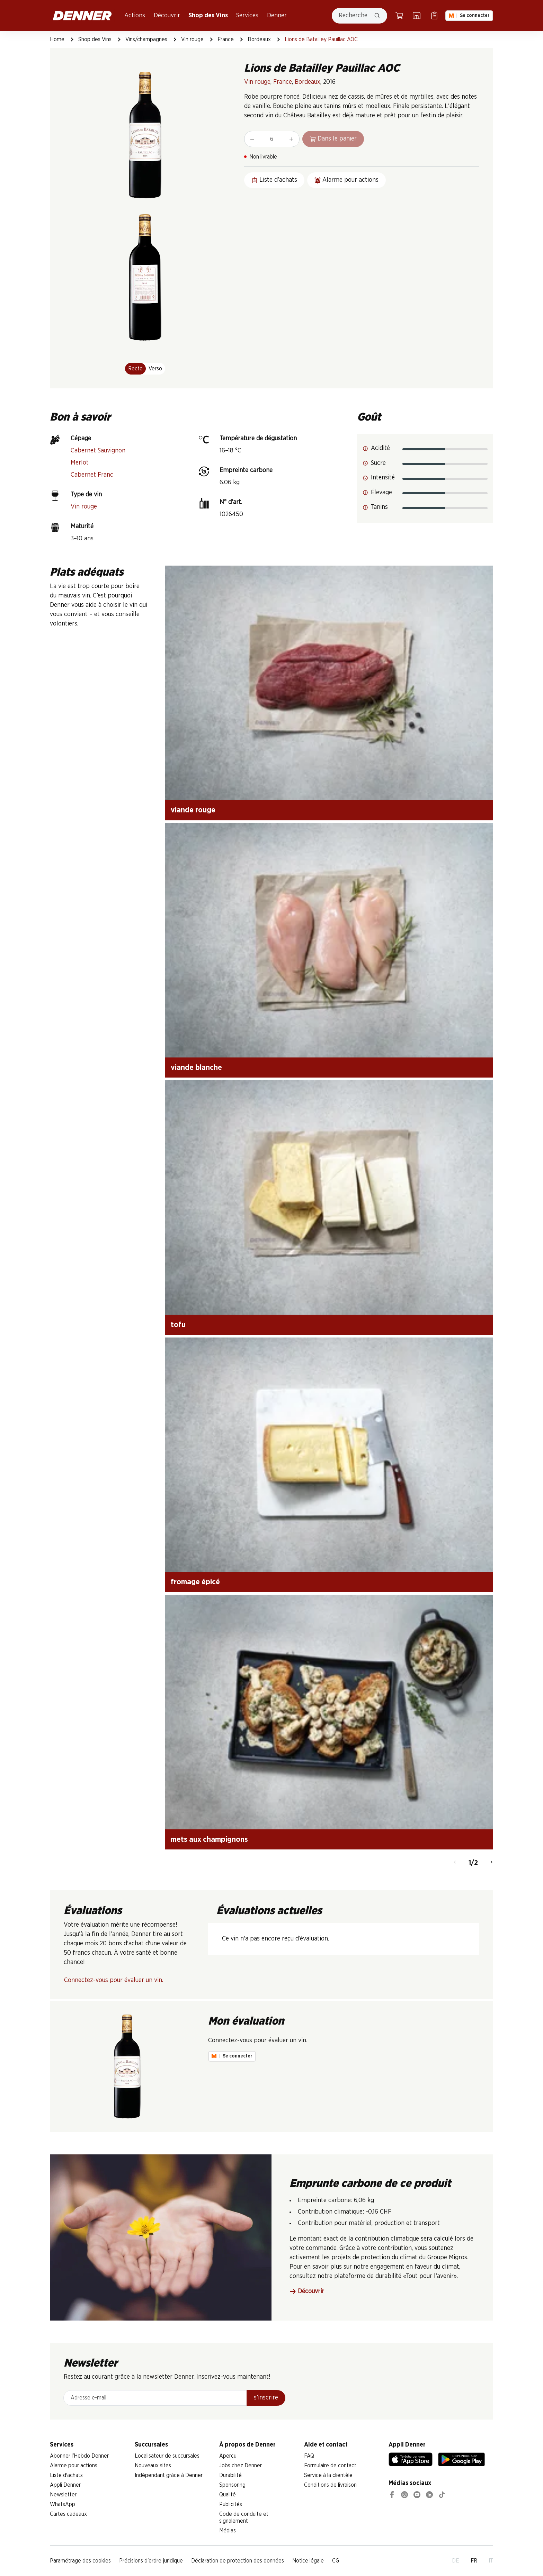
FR (474, 2561)
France (225, 39)
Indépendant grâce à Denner (169, 2475)
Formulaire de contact (330, 2465)
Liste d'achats (66, 2475)
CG (335, 2561)
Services (247, 15)
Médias (227, 2530)
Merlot (80, 463)
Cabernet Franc (92, 475)
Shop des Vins (208, 15)
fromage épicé (195, 1582)
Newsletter (63, 2494)
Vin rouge (192, 39)
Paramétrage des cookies (80, 2561)
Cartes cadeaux (68, 2514)
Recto (135, 368)
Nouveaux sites (153, 2465)
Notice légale (308, 2561)
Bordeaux (259, 39)
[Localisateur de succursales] (416, 16)
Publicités (230, 2504)
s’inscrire (266, 2398)
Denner (277, 15)
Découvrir (167, 15)
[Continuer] (491, 1863)
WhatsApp (62, 2504)
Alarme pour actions (73, 2465)
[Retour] (454, 1863)
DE (455, 2561)
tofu (178, 1324)
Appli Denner (65, 2485)
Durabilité (230, 2475)
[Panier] (399, 16)
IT (491, 2561)
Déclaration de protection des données (237, 2561)
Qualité (227, 2494)
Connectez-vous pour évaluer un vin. (113, 1980)
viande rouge (193, 810)
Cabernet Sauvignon (98, 451)
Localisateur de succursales (167, 2456)
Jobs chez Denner (240, 2465)
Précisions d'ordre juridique (151, 2561)
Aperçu (228, 2456)
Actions (134, 15)
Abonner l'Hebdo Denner (79, 2456)
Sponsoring (232, 2485)
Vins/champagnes (146, 39)
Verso (155, 368)
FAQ (309, 2456)
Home (57, 39)
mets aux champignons (209, 1839)
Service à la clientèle (328, 2475)
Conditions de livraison (330, 2485)
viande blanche (196, 1067)
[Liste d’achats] (434, 16)
